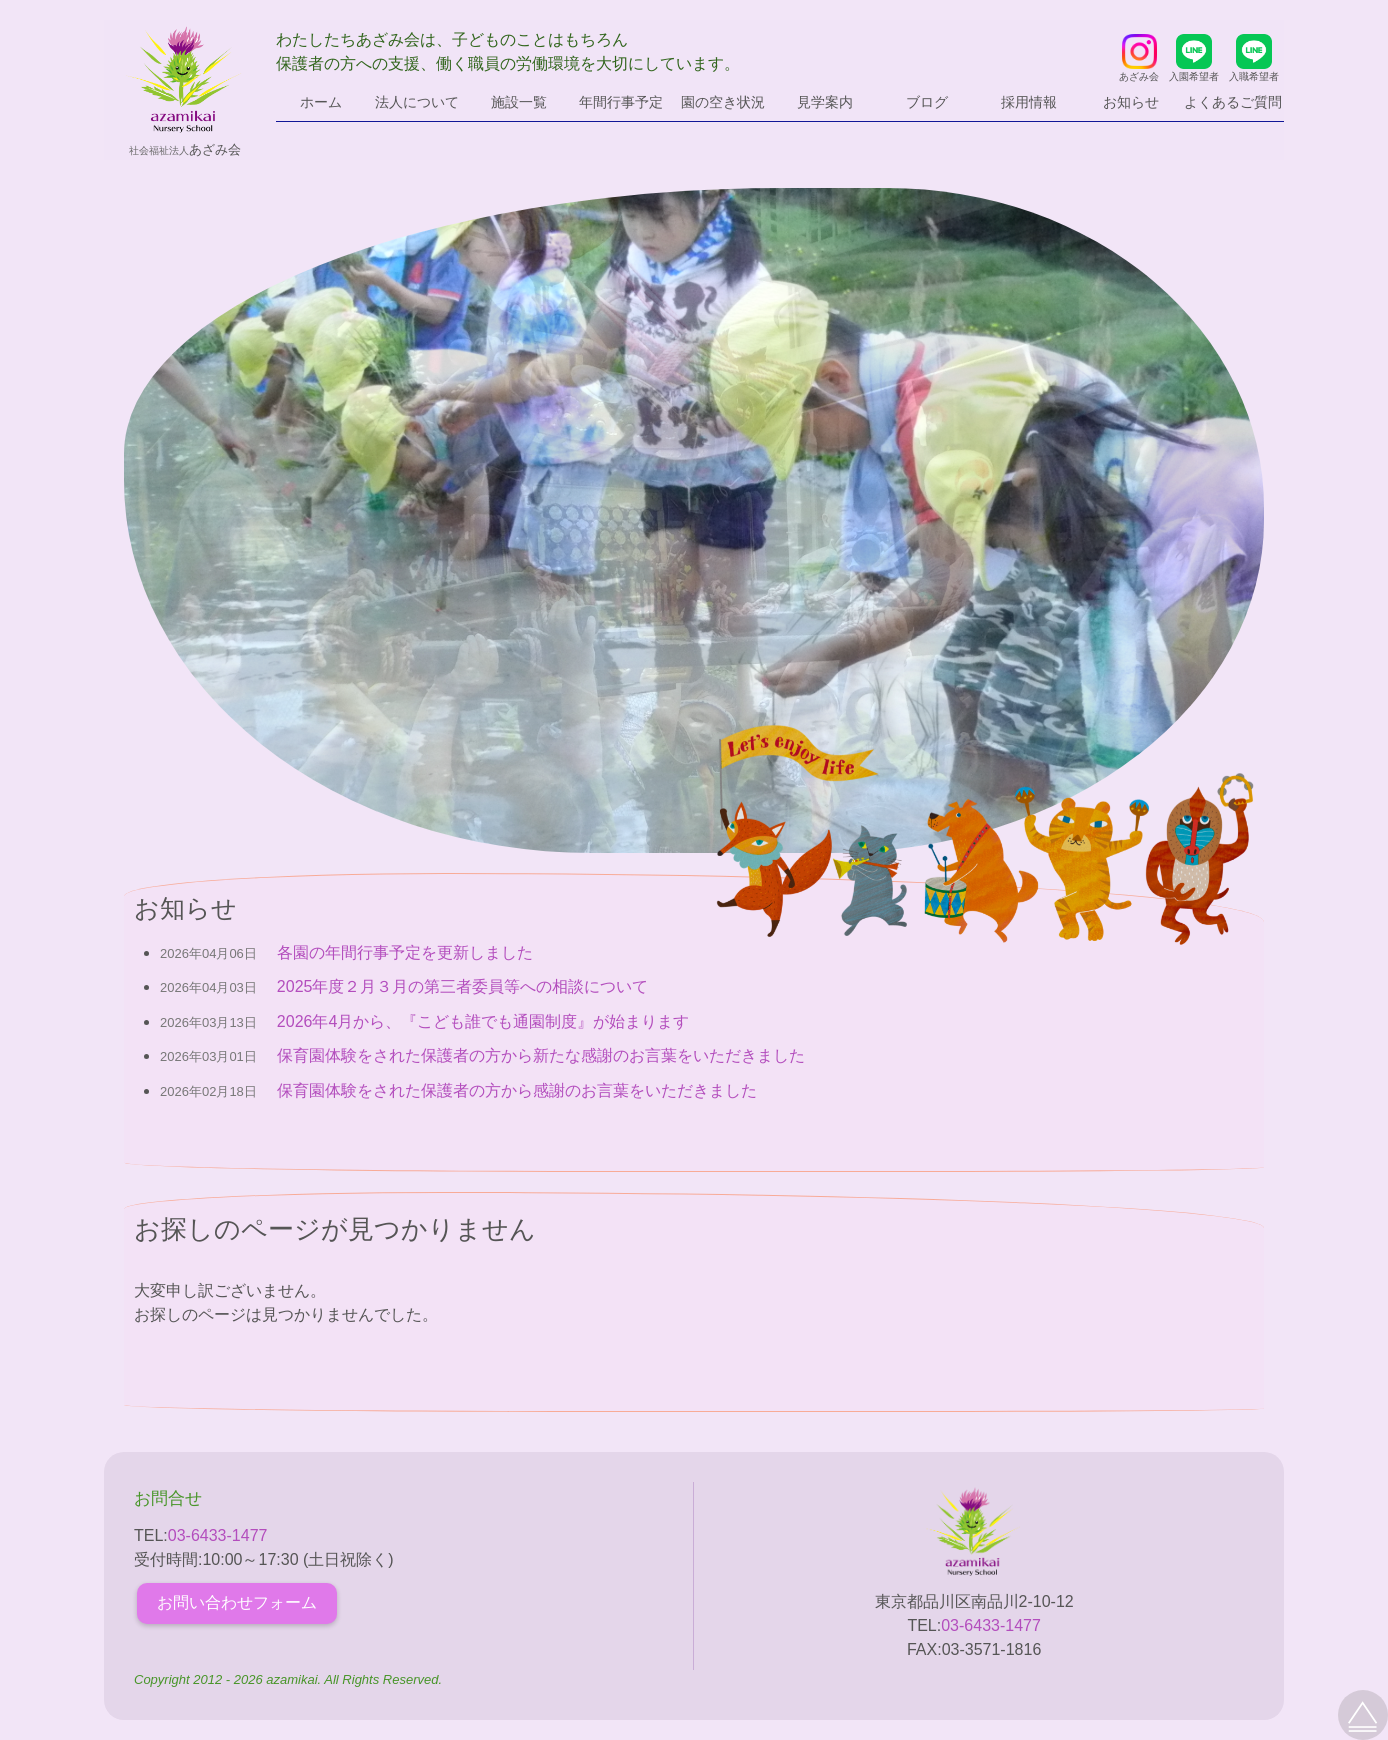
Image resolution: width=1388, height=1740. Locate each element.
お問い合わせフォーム (237, 1602)
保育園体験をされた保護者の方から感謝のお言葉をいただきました (517, 1090)
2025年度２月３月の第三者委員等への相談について (463, 986)
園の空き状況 (723, 102)
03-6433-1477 (218, 1535)
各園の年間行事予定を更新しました (405, 952)
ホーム (321, 102)
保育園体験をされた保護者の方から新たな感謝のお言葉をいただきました (541, 1055)
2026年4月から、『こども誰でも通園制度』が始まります (483, 1021)
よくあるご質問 (1233, 102)
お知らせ (1131, 102)
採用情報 (1029, 102)
